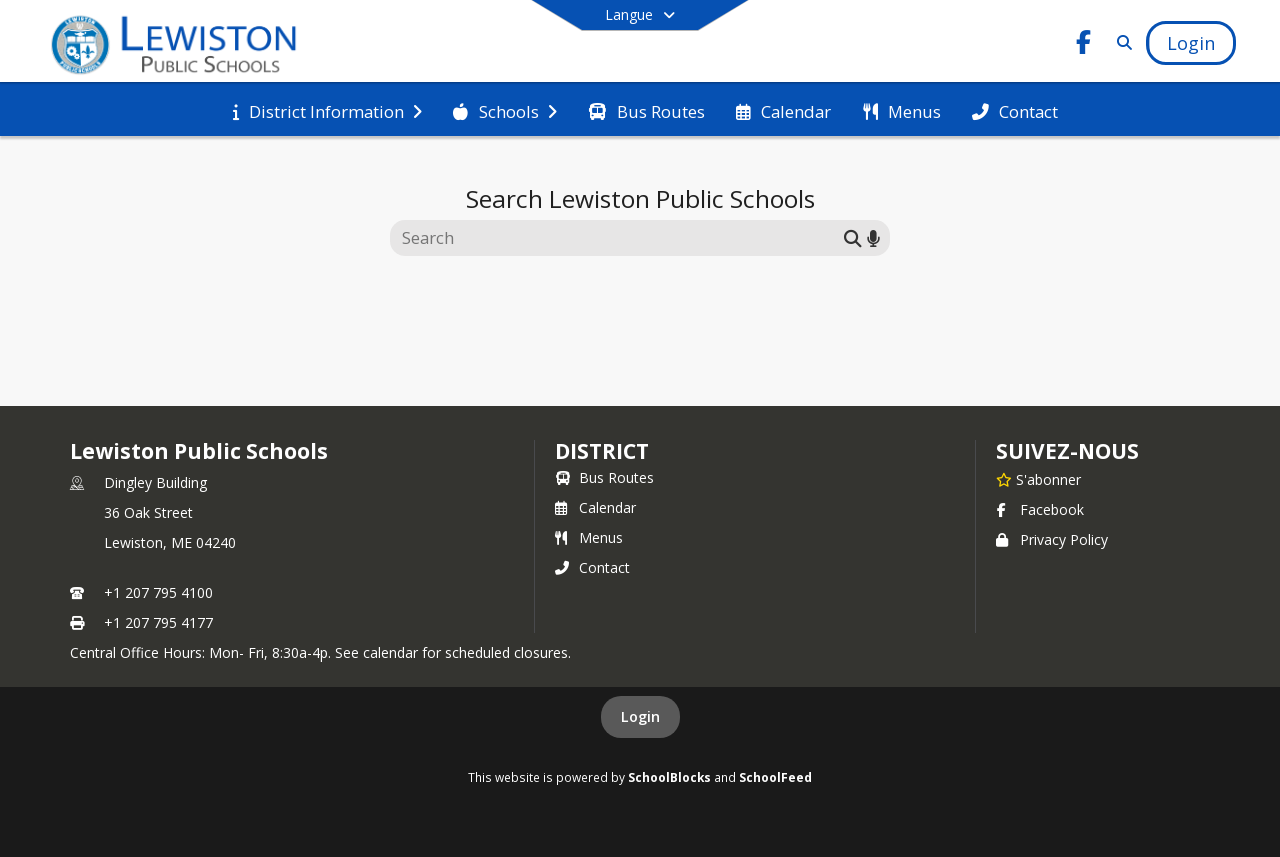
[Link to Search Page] (1120, 42)
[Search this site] (619, 238)
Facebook (1040, 509)
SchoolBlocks (669, 777)
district (602, 451)
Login (640, 716)
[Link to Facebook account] (1084, 45)
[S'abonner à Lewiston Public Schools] (1038, 479)
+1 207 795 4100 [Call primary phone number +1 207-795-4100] (158, 592)
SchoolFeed (775, 777)
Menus (589, 537)
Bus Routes (604, 477)
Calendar (595, 507)
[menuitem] (327, 110)
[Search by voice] (873, 237)
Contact (592, 567)
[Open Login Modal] (1191, 43)
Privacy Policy (1052, 539)
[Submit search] (853, 237)
